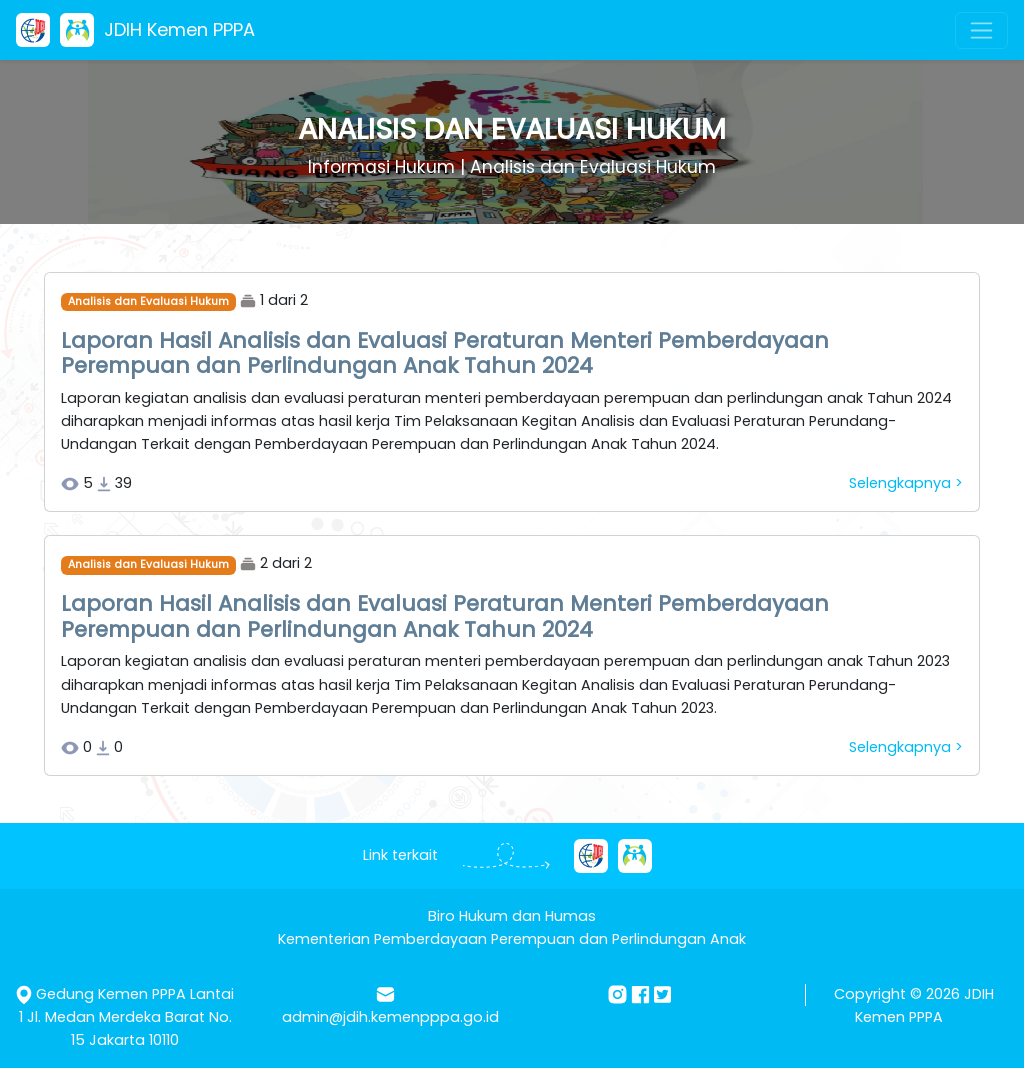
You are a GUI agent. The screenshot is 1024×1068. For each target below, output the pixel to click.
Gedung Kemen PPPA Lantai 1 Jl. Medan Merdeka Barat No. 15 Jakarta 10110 (127, 1017)
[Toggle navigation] (981, 30)
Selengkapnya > (906, 483)
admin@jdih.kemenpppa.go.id (390, 1017)
